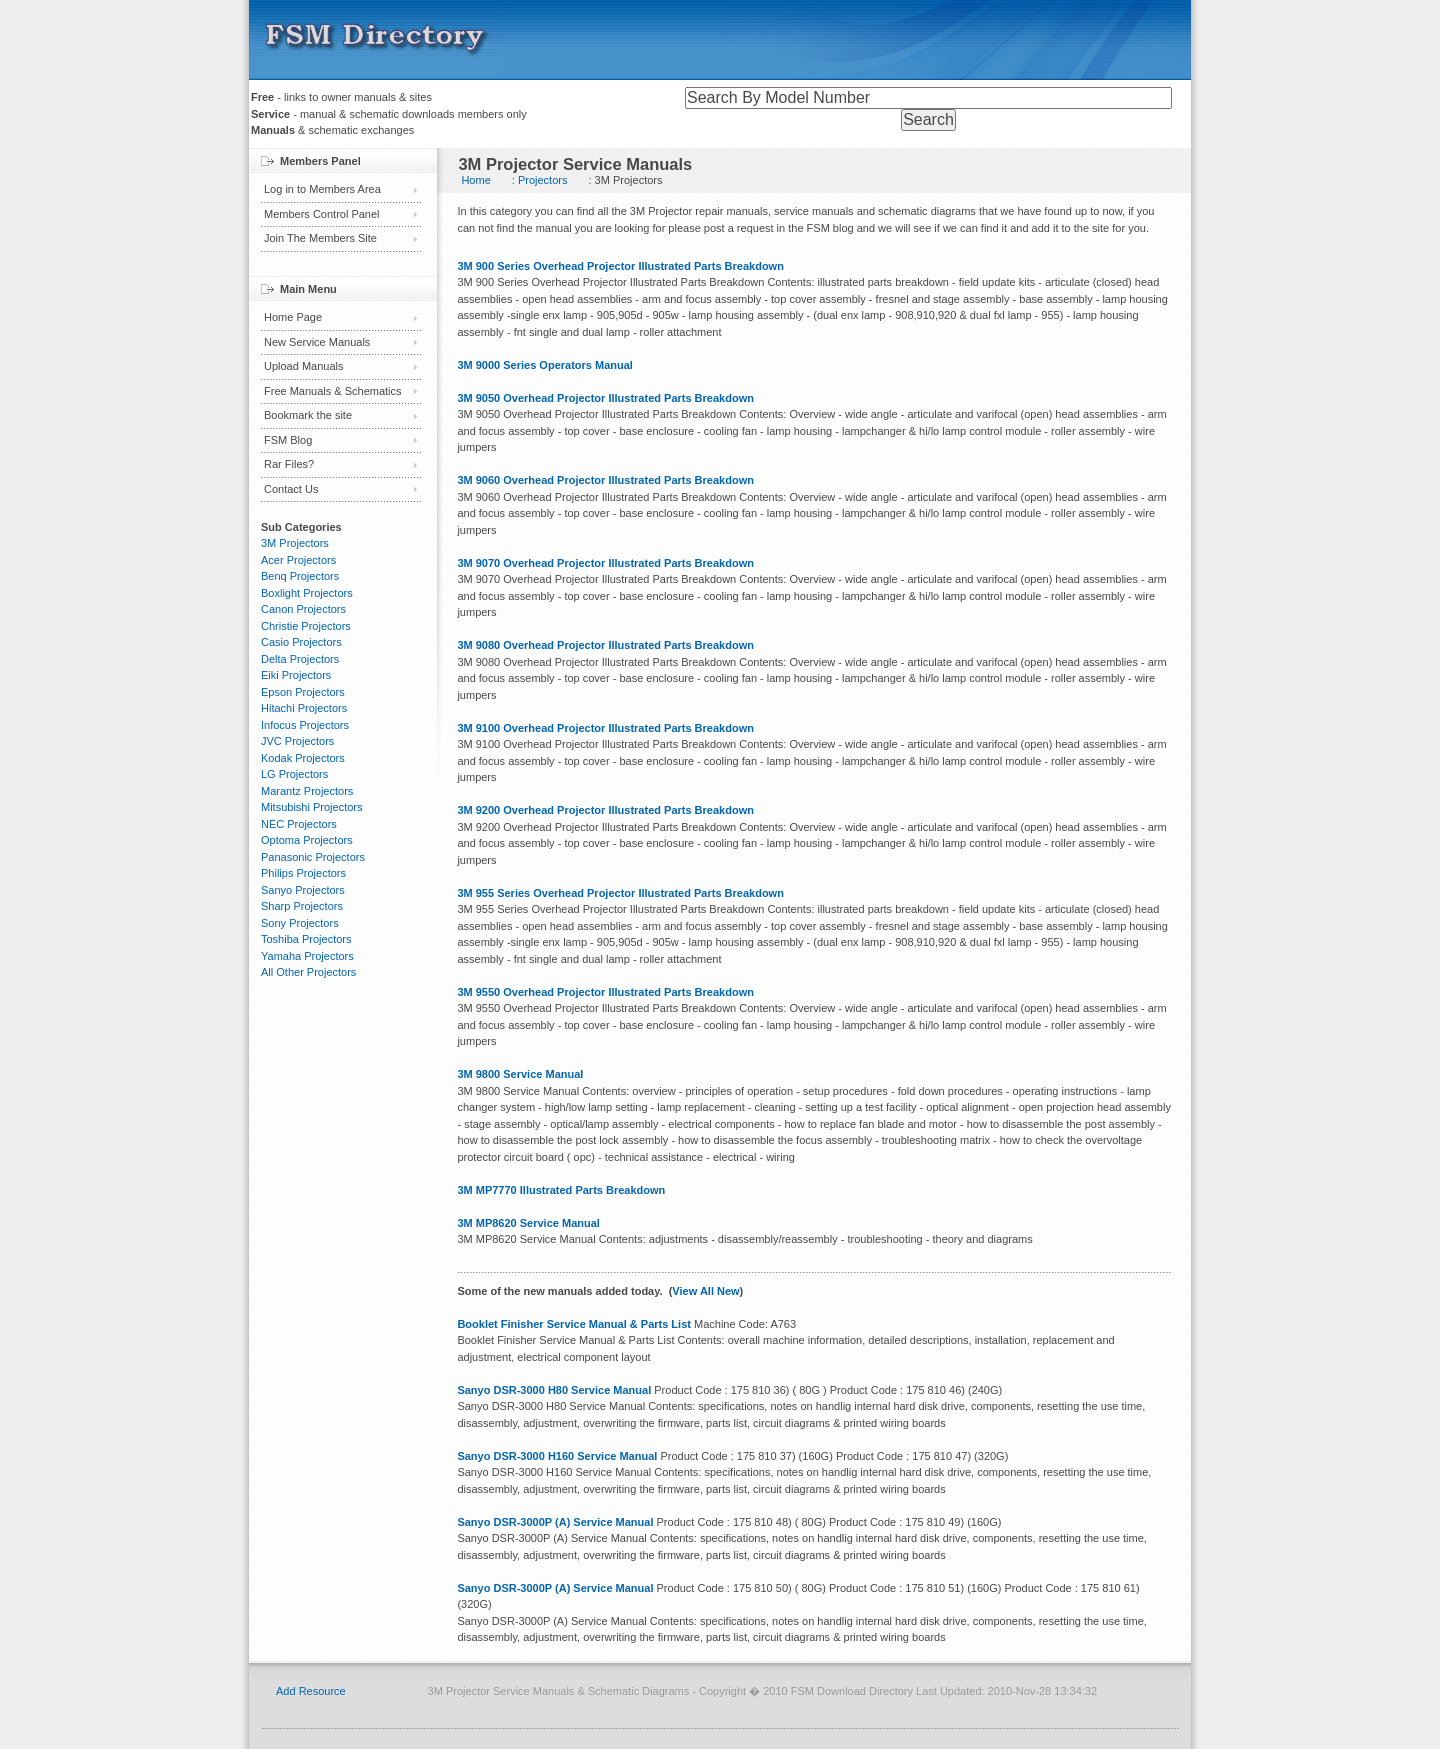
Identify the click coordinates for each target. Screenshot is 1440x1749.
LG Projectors (294, 774)
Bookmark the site (308, 415)
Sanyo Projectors (303, 890)
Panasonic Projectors (313, 857)
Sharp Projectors (302, 906)
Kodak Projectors (303, 758)
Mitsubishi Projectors (311, 807)
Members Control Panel (322, 214)
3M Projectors (295, 543)
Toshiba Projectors (306, 939)
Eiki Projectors (296, 675)
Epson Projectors (303, 692)
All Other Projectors (308, 972)
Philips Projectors (303, 873)
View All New (705, 1291)
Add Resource (311, 1691)
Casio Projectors (301, 642)
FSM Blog (288, 440)
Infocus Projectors (305, 725)
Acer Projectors (298, 560)
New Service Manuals (317, 342)
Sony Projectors (300, 923)
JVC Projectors (297, 741)
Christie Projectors (306, 626)
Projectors (543, 180)
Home (475, 180)
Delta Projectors (300, 659)
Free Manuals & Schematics (333, 391)
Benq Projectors (300, 576)
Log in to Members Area (322, 189)
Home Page (293, 317)
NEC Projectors (299, 824)
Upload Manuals (304, 366)
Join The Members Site (320, 238)
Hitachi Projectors (304, 708)
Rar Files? (289, 464)
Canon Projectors (303, 609)
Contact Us (291, 489)
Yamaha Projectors (307, 956)
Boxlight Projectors (307, 593)
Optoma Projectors (307, 840)
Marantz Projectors (307, 791)
